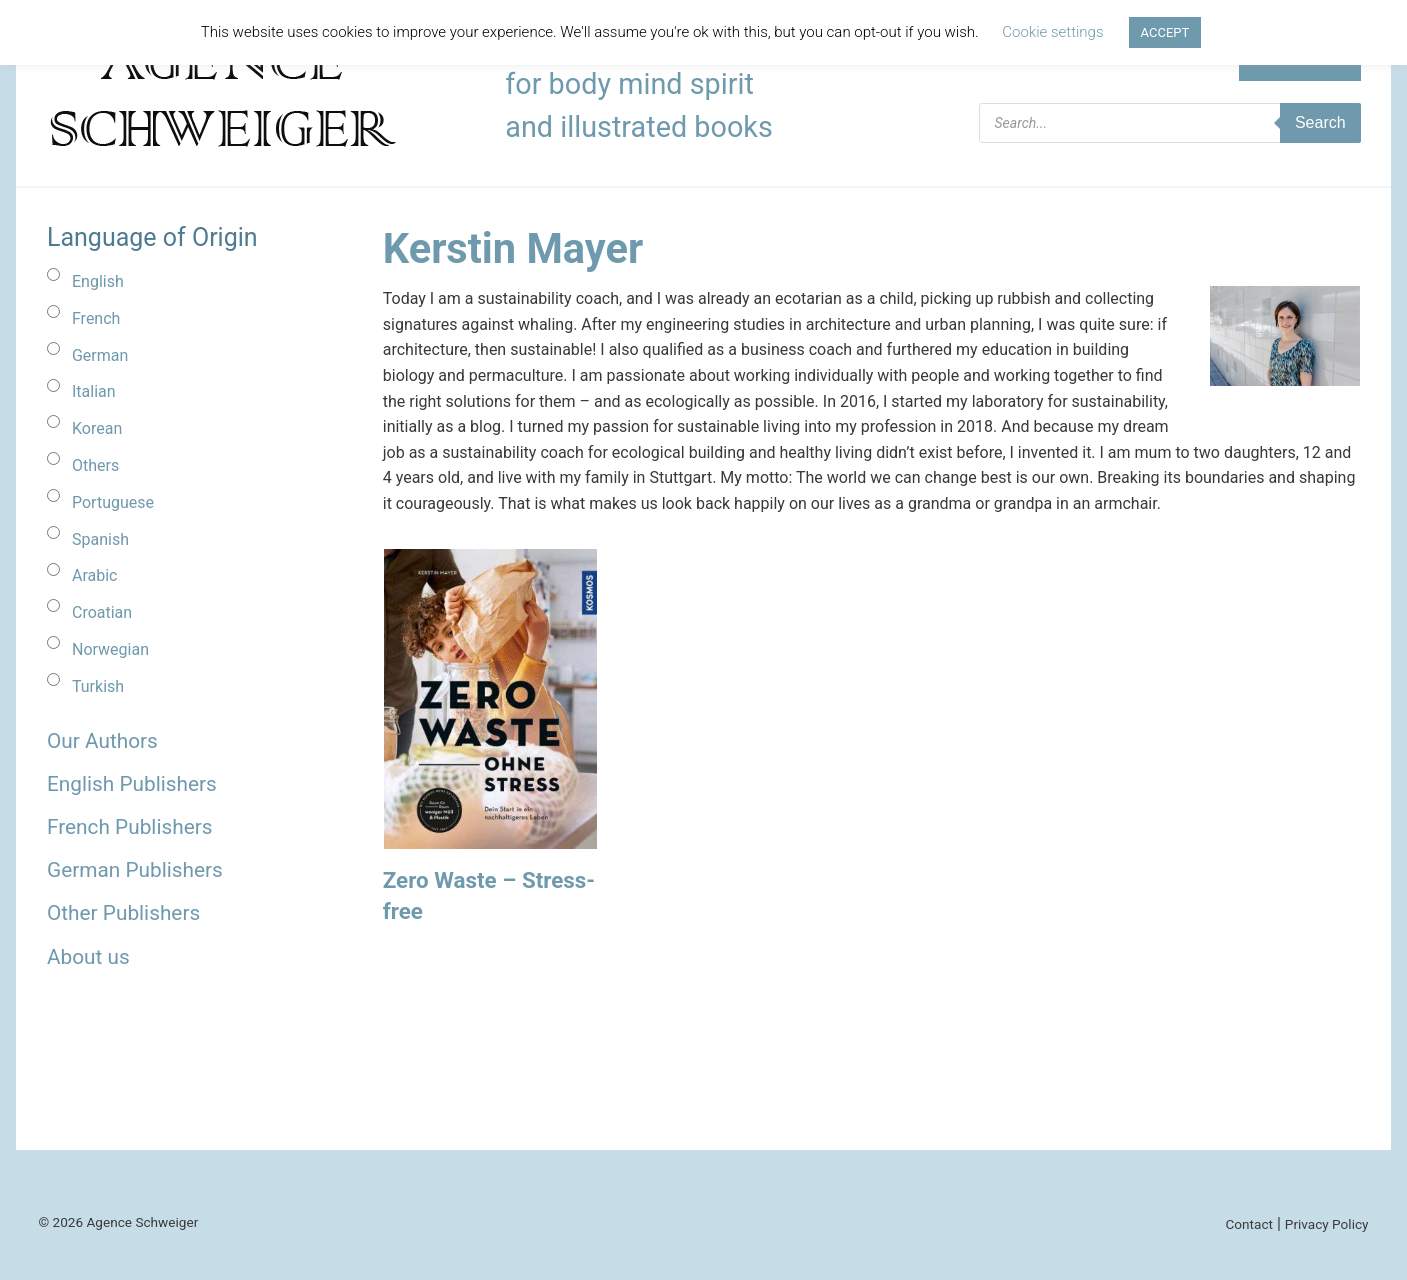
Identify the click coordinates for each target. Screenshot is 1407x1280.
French (96, 318)
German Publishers (135, 870)
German (100, 355)
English (98, 281)
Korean (97, 428)
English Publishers (132, 784)
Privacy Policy (1327, 1224)
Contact (1249, 1224)
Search (1320, 122)
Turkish (98, 686)
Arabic (95, 575)
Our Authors (102, 741)
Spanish (100, 539)
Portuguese (113, 502)
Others (95, 465)
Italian (94, 391)
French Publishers (129, 827)
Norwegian (110, 649)
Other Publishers (123, 913)
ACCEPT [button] (1165, 32)
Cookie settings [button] (1052, 32)
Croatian (102, 612)
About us (88, 957)
